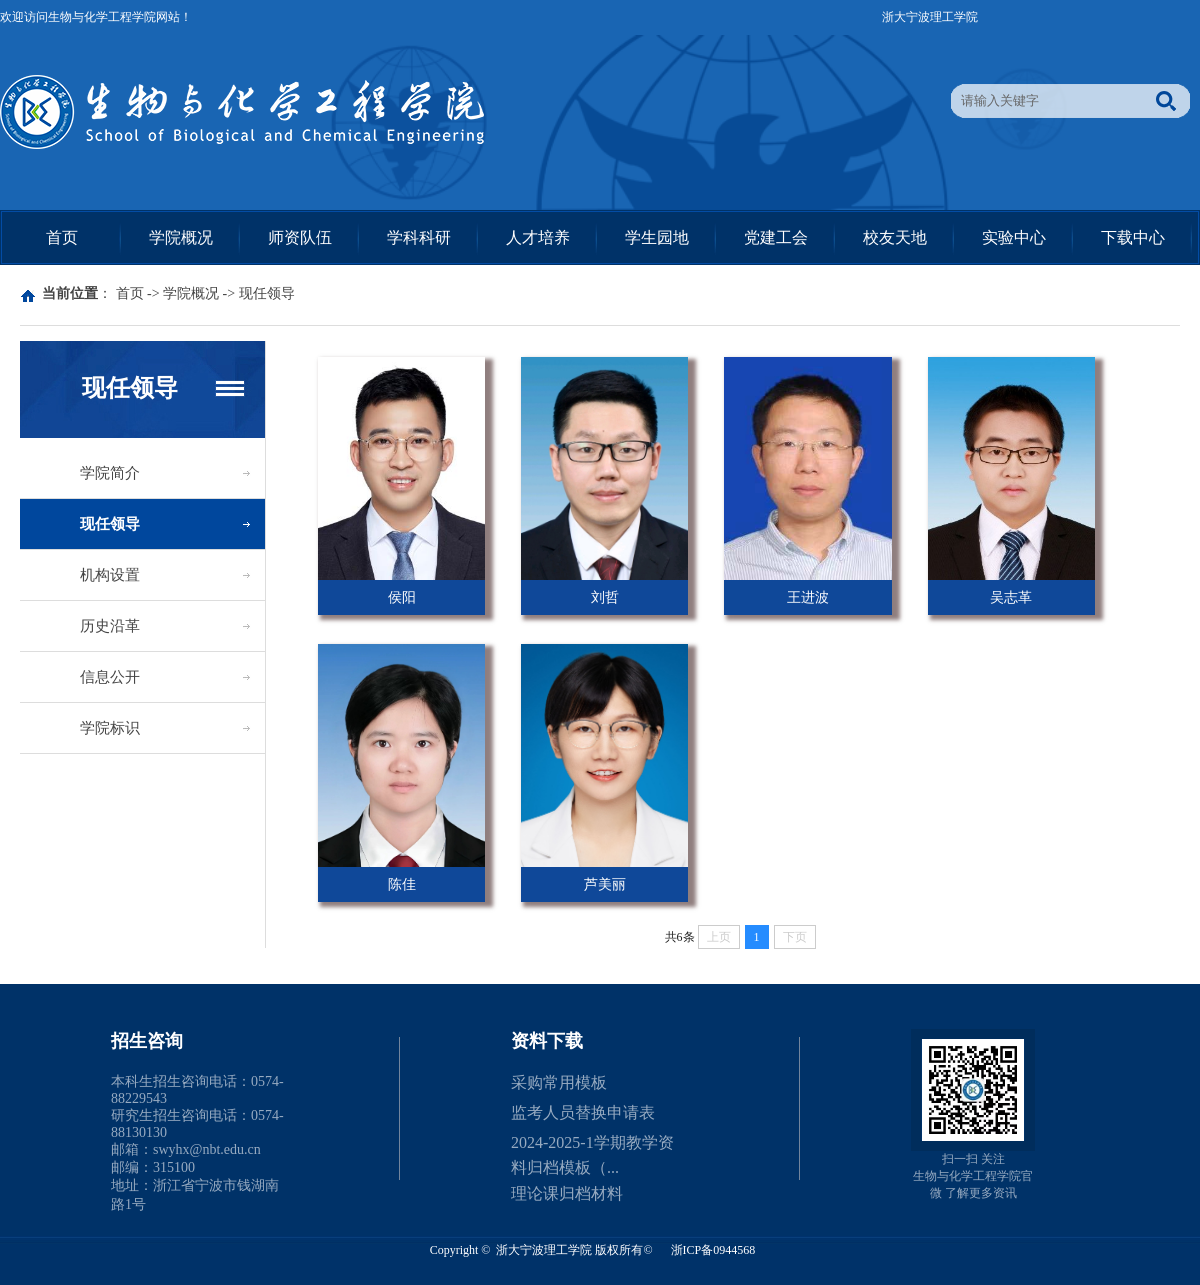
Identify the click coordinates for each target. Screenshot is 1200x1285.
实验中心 (1014, 237)
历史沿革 (110, 626)
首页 (62, 237)
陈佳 (402, 884)
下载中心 (1133, 237)
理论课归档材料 (567, 1193)
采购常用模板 (559, 1082)
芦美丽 (605, 884)
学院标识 (110, 728)
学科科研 (419, 237)
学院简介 (110, 473)
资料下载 (547, 1041)
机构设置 (110, 575)
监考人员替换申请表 (583, 1112)
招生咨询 (147, 1041)
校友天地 (895, 237)
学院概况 (181, 237)
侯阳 (402, 597)
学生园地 (657, 237)
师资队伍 (300, 237)
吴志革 (1011, 597)
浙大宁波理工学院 (930, 17)
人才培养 (538, 237)
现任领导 (267, 293)
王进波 (808, 597)
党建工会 (776, 237)
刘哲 (605, 597)
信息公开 (110, 677)
